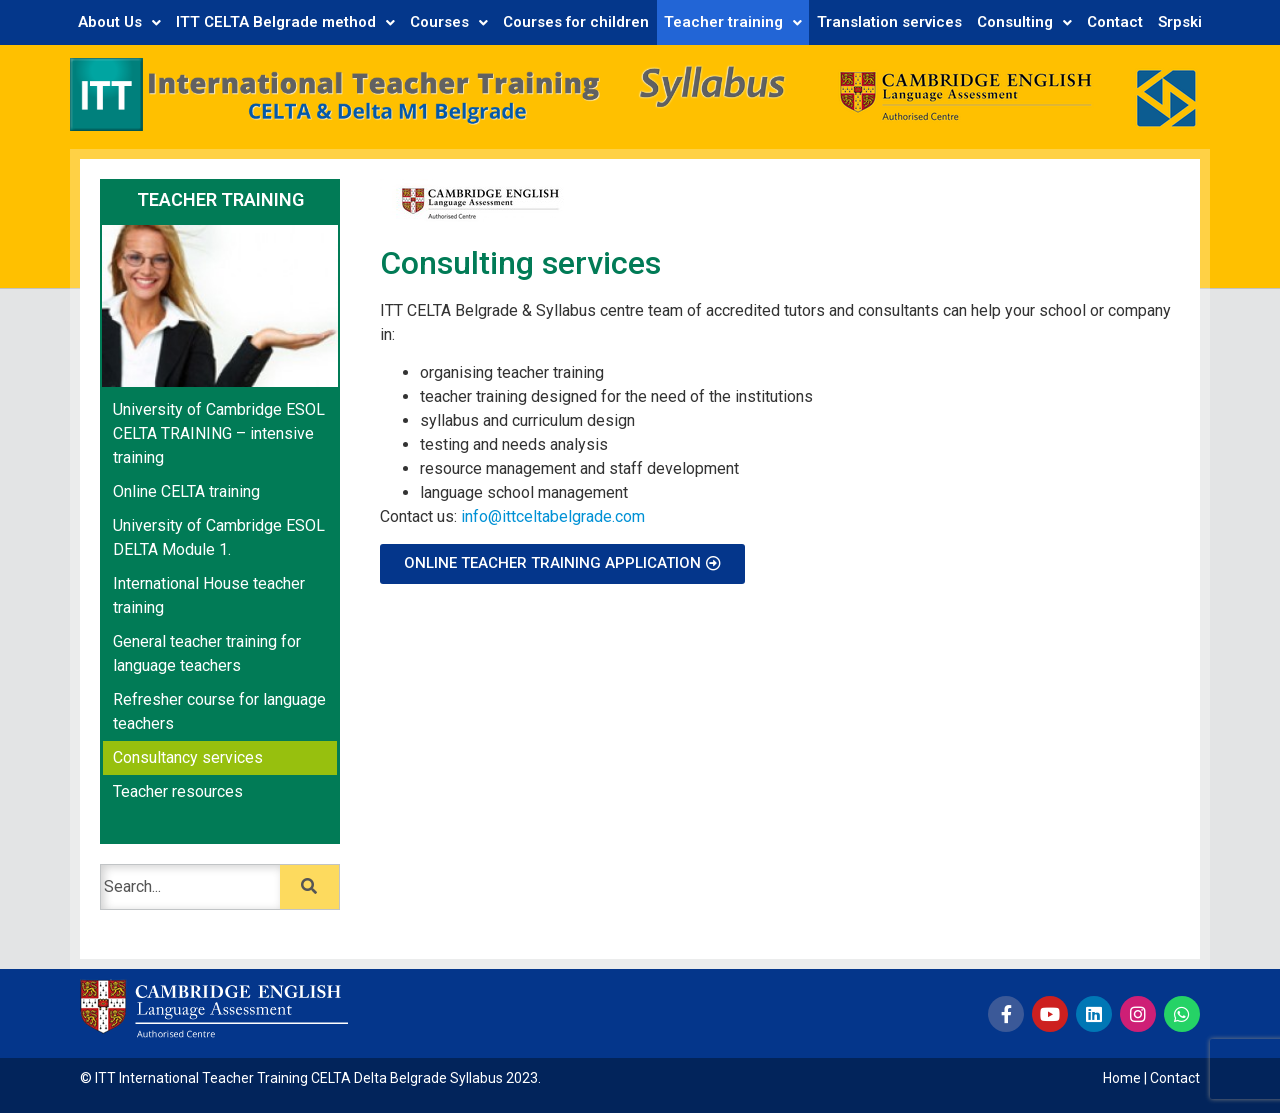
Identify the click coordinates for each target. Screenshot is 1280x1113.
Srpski (1180, 22)
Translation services (889, 22)
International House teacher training (209, 595)
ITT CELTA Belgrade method (285, 22)
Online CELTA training (186, 491)
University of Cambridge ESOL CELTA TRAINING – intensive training (219, 433)
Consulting (1024, 22)
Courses (449, 22)
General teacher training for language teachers (207, 653)
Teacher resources (178, 791)
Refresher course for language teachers (219, 711)
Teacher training (733, 22)
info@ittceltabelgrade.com (553, 516)
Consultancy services (188, 757)
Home (1122, 1078)
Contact (1115, 22)
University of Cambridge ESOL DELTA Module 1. (219, 537)
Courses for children (576, 22)
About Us (119, 22)
